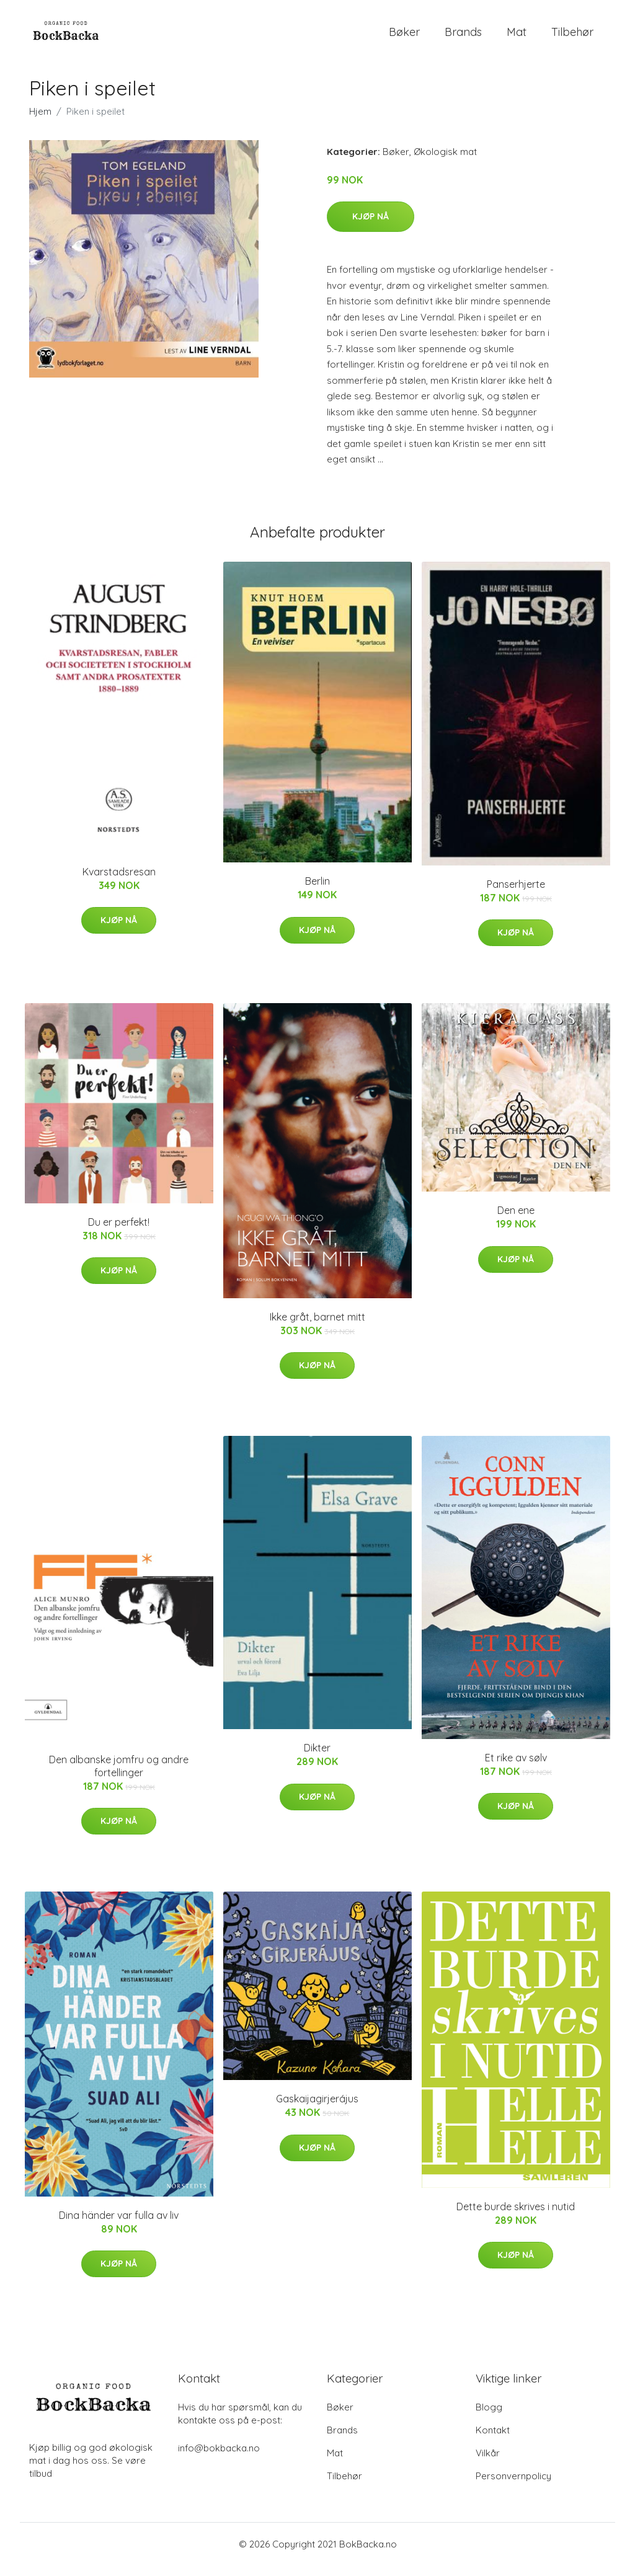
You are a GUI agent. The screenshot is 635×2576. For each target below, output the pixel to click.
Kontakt (493, 2440)
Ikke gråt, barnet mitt (317, 1327)
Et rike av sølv (516, 1768)
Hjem (40, 122)
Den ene (516, 1221)
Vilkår (488, 2463)
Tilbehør (572, 37)
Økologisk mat (445, 162)
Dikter (317, 1758)
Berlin (317, 892)
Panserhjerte (516, 894)
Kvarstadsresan (119, 882)
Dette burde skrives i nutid (515, 2217)
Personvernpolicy (513, 2486)
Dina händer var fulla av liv (119, 2226)
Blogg (489, 2417)
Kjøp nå (370, 226)
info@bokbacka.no (219, 2458)
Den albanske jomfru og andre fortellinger (119, 1776)
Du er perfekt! (118, 1232)
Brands (463, 37)
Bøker (404, 37)
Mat (516, 37)
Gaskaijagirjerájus (317, 2110)
